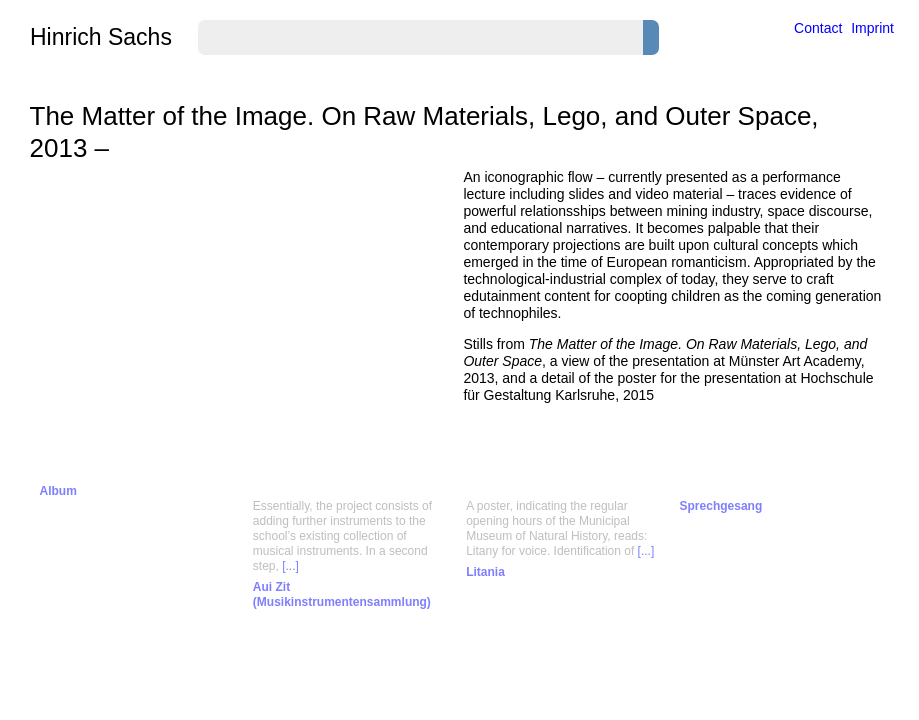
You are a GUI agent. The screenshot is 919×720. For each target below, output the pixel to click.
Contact (818, 28)
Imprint (872, 28)
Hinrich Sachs (101, 37)
